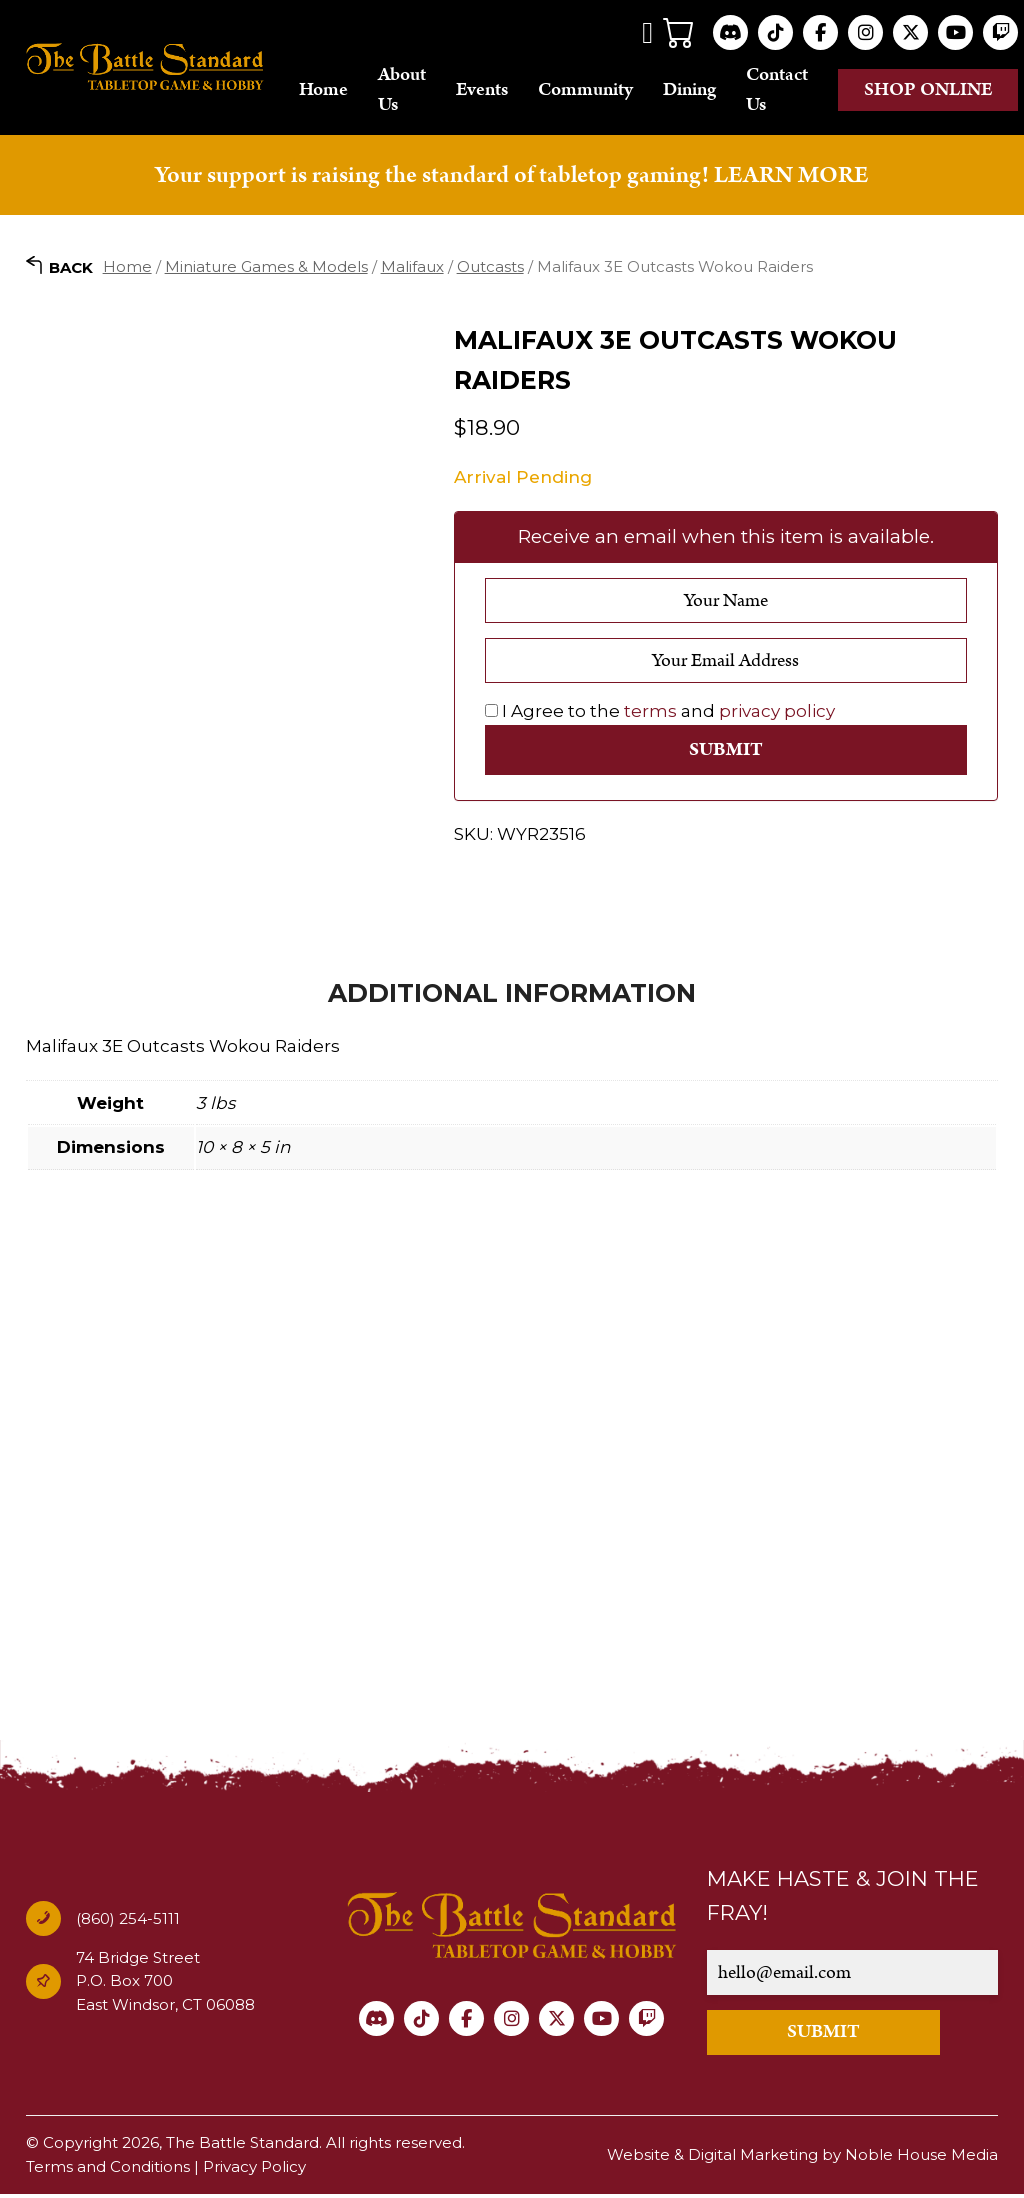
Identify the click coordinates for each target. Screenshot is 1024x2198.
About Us (402, 91)
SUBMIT (823, 2036)
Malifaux (412, 270)
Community (585, 91)
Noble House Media (921, 2158)
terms (650, 716)
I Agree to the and (660, 716)
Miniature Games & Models (266, 270)
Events (482, 91)
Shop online (928, 91)
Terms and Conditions (108, 2170)
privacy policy (777, 716)
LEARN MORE (791, 179)
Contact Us (777, 91)
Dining (689, 91)
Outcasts (490, 270)
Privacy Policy (254, 2170)
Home (323, 91)
